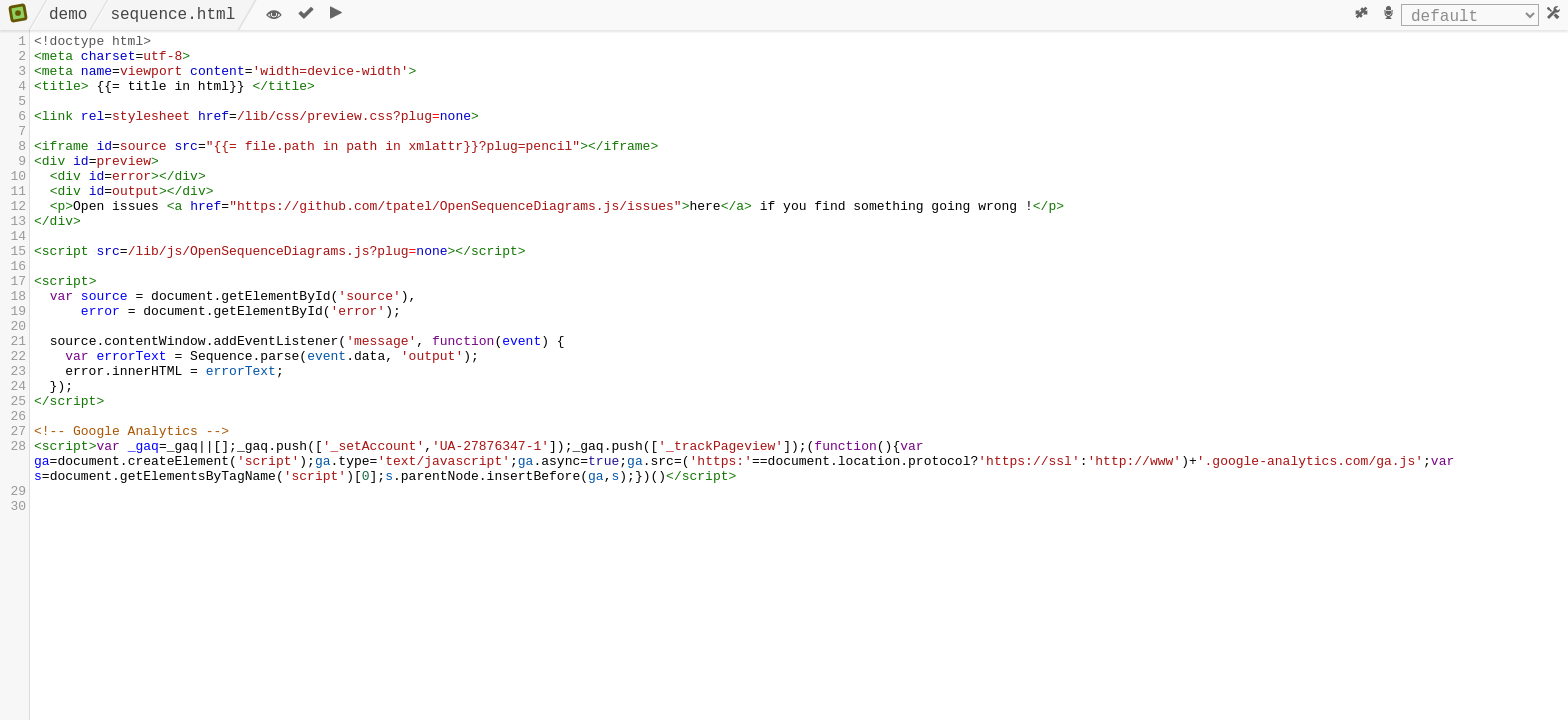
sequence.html (172, 15)
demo (68, 15)
